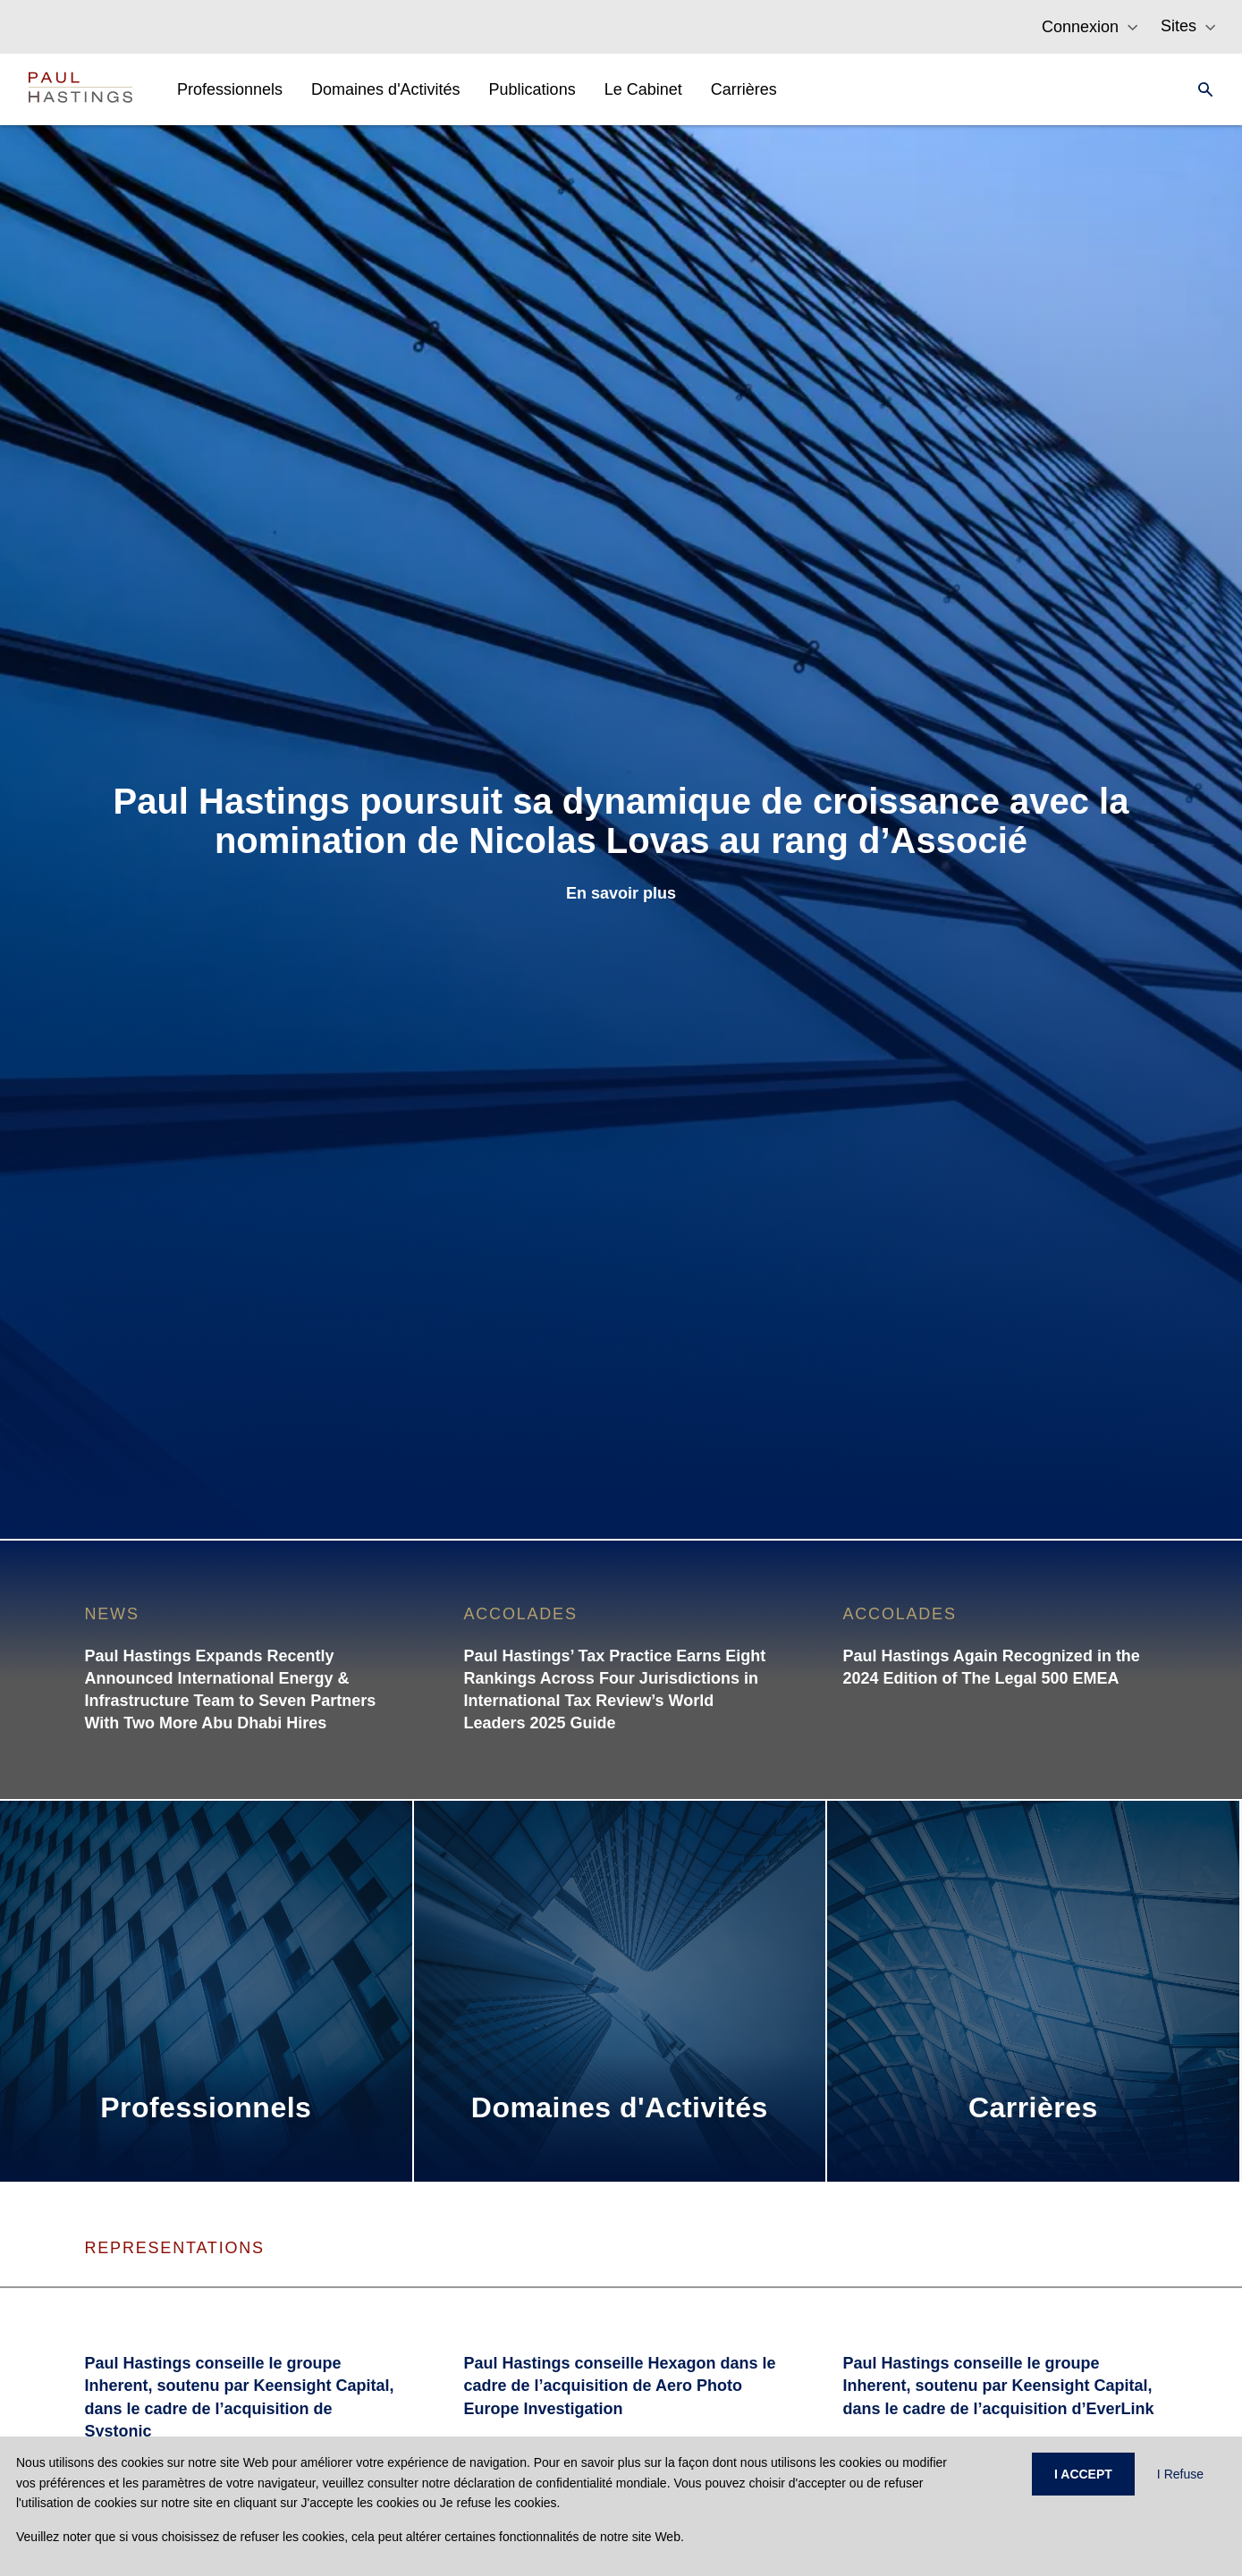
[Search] (1200, 89)
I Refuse (1180, 2474)
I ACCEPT (1083, 2474)
